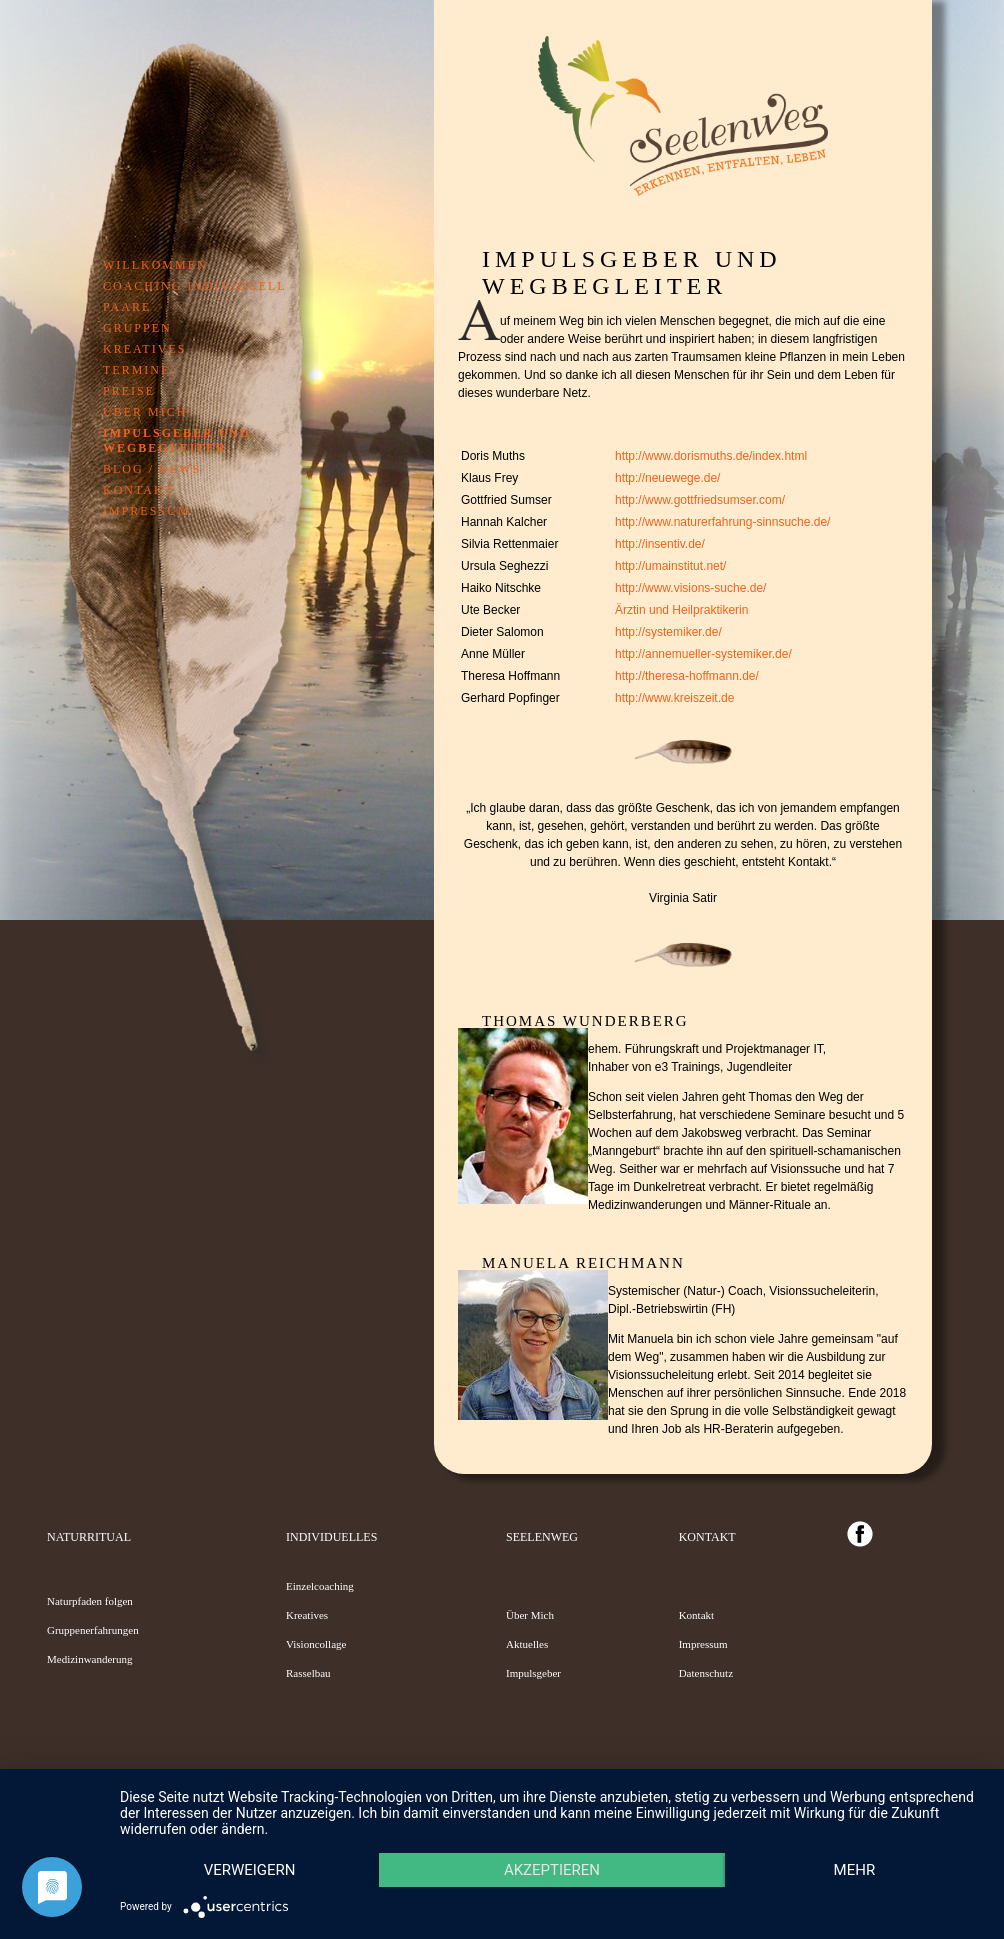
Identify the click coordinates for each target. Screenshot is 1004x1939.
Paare (127, 307)
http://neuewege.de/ (667, 478)
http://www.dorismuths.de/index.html (711, 456)
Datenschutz (706, 1673)
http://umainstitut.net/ (670, 566)
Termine (136, 370)
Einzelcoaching (320, 1586)
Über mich (145, 412)
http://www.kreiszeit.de (674, 698)
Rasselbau (308, 1673)
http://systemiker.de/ (668, 632)
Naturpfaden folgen (90, 1601)
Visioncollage (316, 1644)
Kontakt (138, 490)
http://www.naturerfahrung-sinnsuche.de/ (722, 522)
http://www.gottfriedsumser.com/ (700, 500)
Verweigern (252, 1835)
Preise (129, 391)
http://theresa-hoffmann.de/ (687, 676)
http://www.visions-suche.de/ (690, 588)
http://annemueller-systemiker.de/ (703, 654)
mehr (253, 1869)
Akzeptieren (560, 1835)
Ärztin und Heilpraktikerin (681, 610)
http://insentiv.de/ (660, 544)
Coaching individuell (195, 286)
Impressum (146, 511)
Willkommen (155, 265)
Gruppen (137, 328)
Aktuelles (527, 1644)
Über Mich (530, 1615)
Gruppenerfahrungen (93, 1630)
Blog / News (152, 469)
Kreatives (144, 349)
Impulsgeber (533, 1673)
